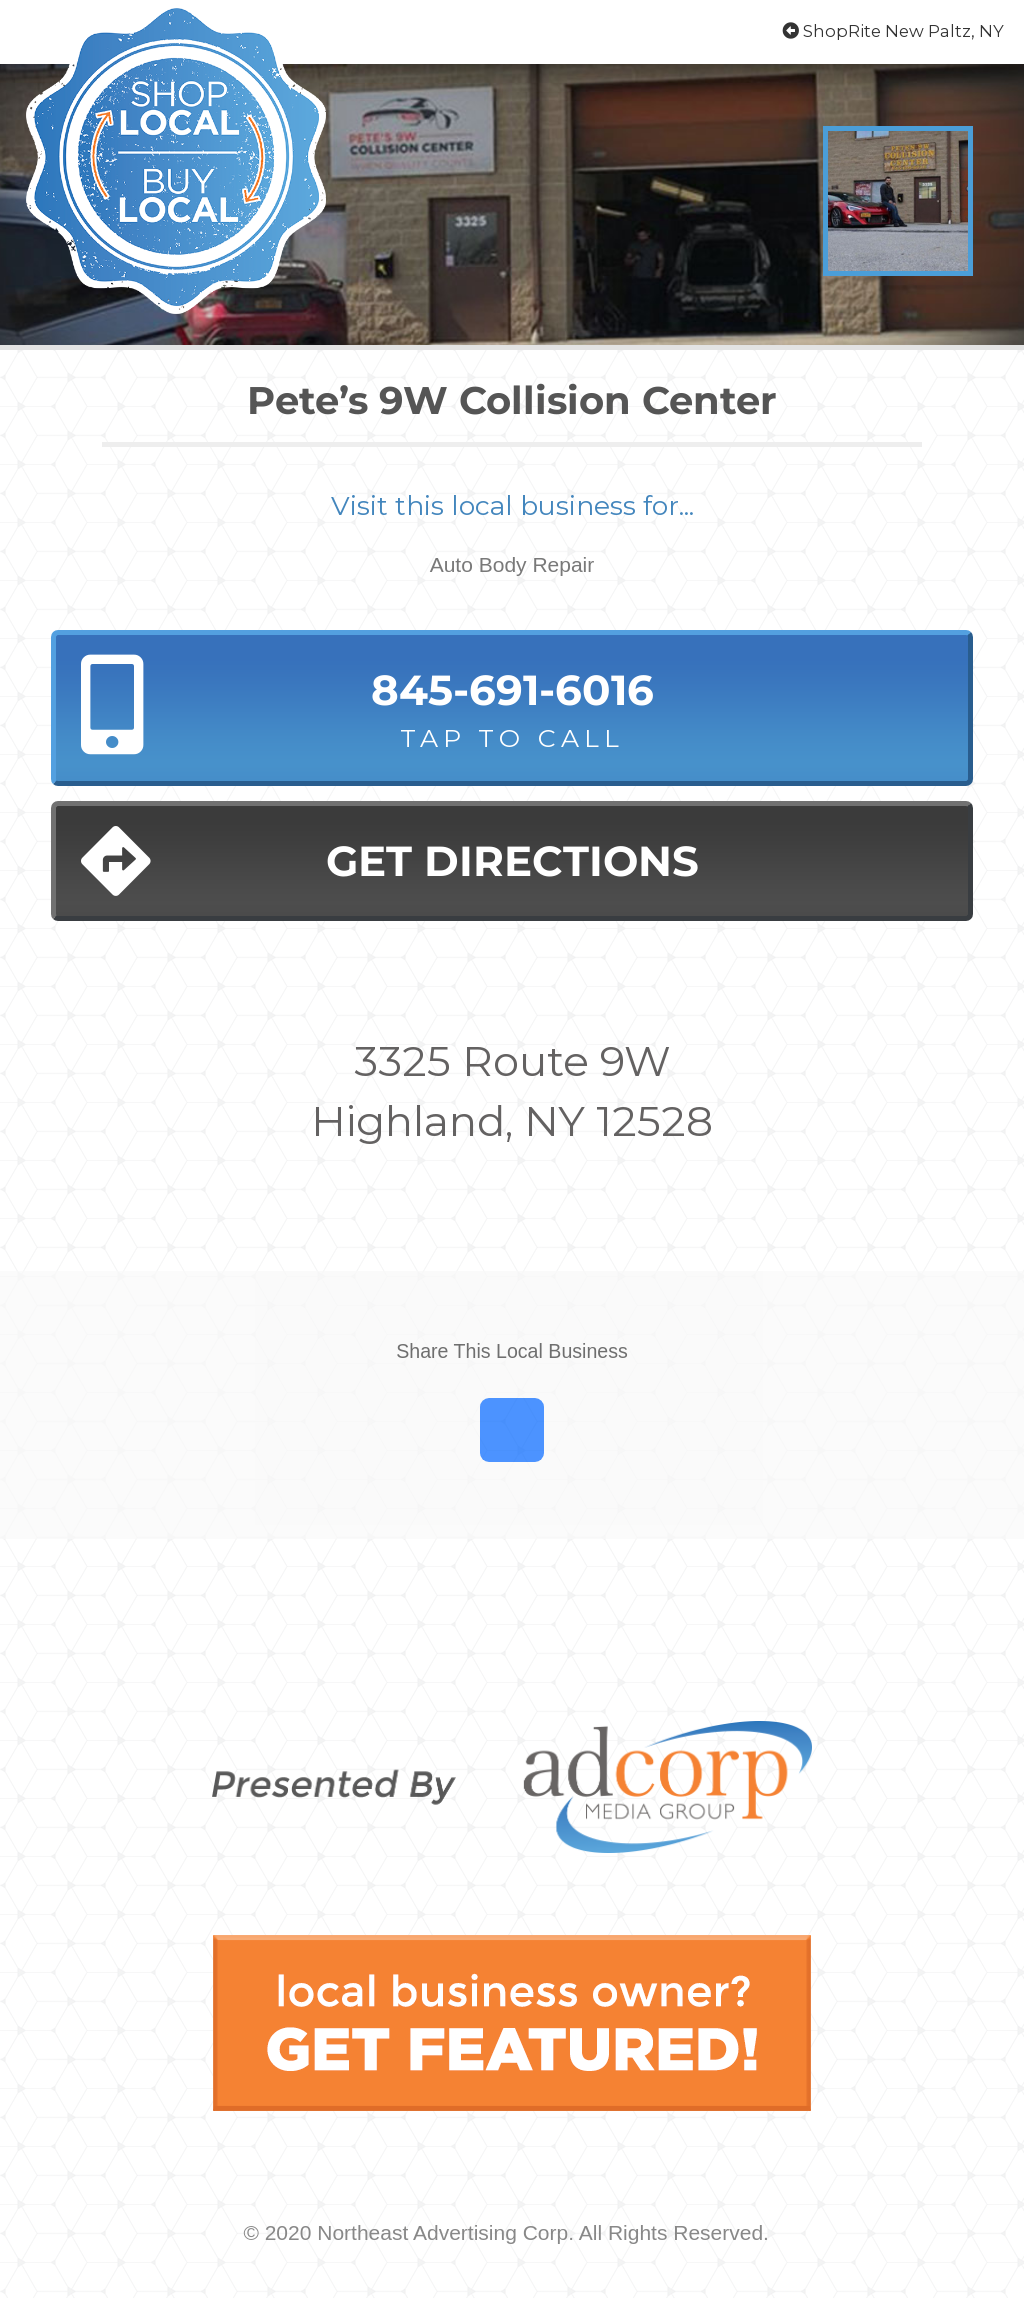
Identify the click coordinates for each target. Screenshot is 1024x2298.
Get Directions (389, 861)
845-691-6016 (512, 710)
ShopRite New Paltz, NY (893, 31)
